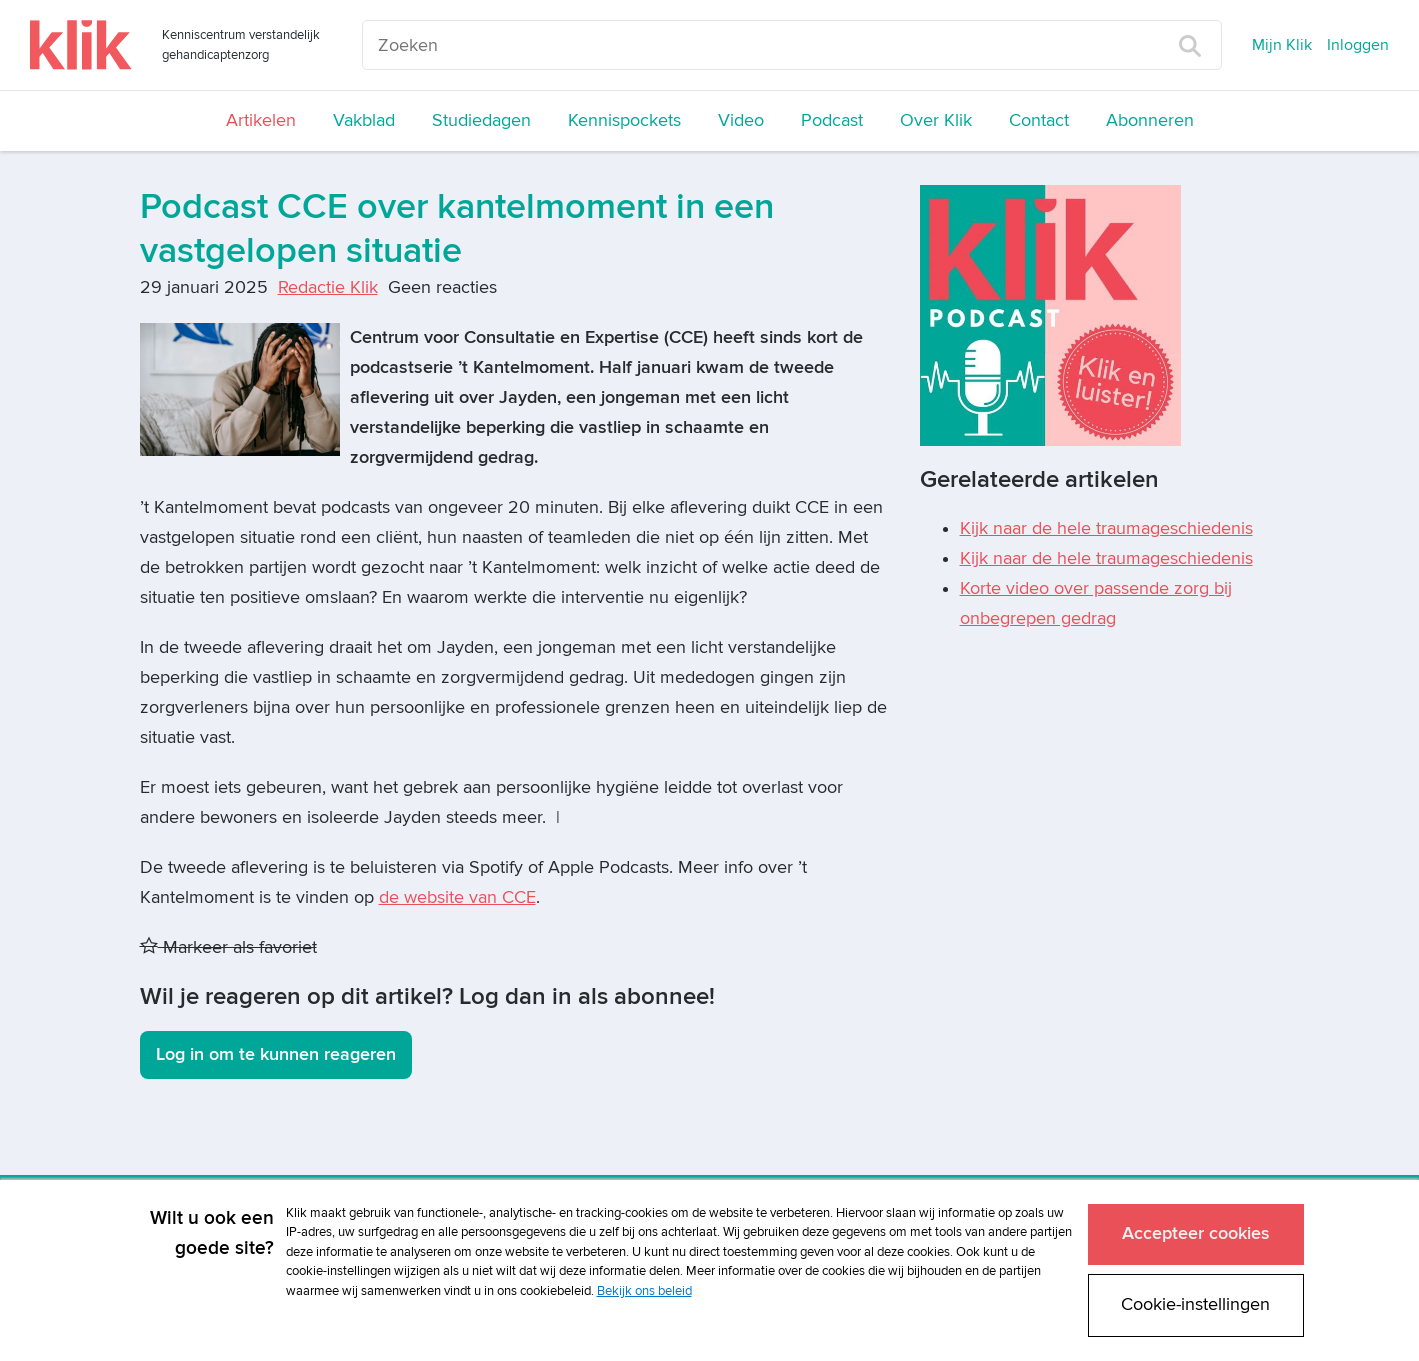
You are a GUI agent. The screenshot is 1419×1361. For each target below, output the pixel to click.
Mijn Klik (1282, 45)
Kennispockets (624, 120)
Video (741, 120)
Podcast (832, 120)
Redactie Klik (328, 287)
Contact (1039, 120)
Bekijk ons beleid (644, 1288)
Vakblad (364, 120)
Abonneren (1150, 120)
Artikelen (261, 120)
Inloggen (1358, 45)
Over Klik (936, 120)
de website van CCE (457, 897)
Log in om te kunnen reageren (276, 1054)
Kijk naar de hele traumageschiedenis (1106, 528)
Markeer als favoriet (228, 947)
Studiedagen (481, 120)
